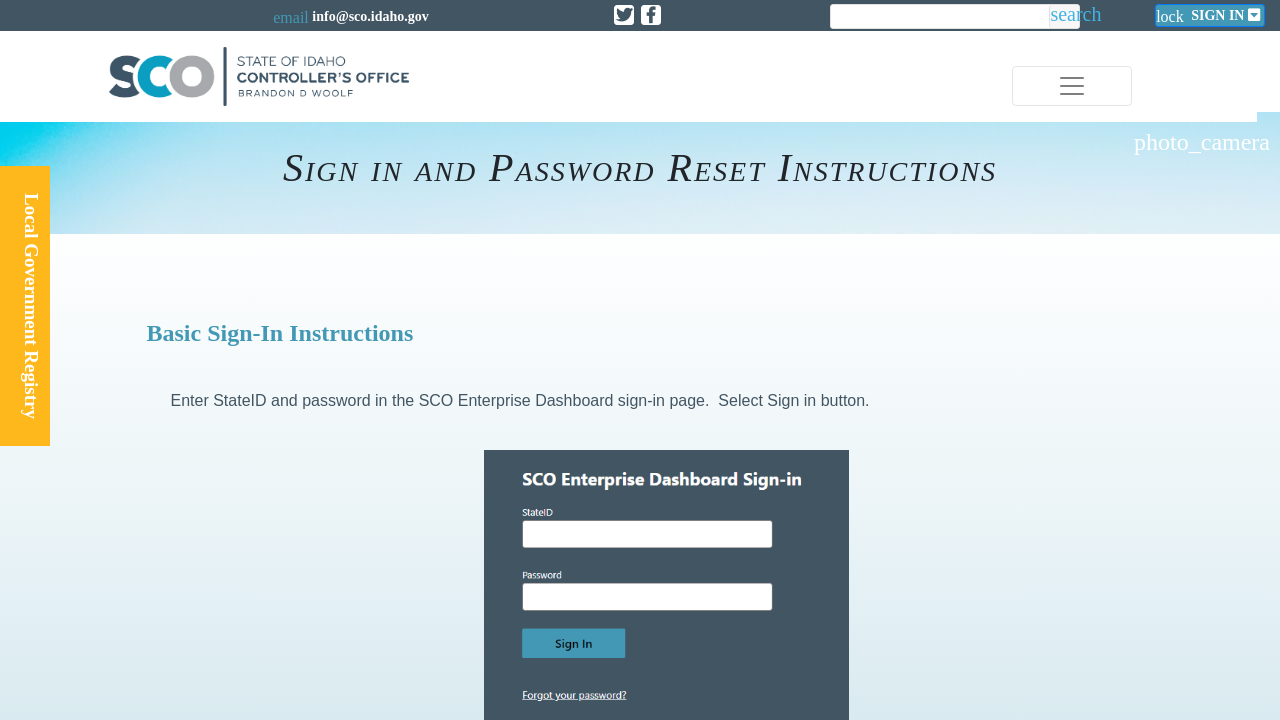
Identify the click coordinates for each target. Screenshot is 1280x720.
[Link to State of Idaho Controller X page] (624, 15)
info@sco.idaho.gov (370, 16)
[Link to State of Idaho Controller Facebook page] (651, 15)
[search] (940, 17)
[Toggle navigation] (1072, 86)
